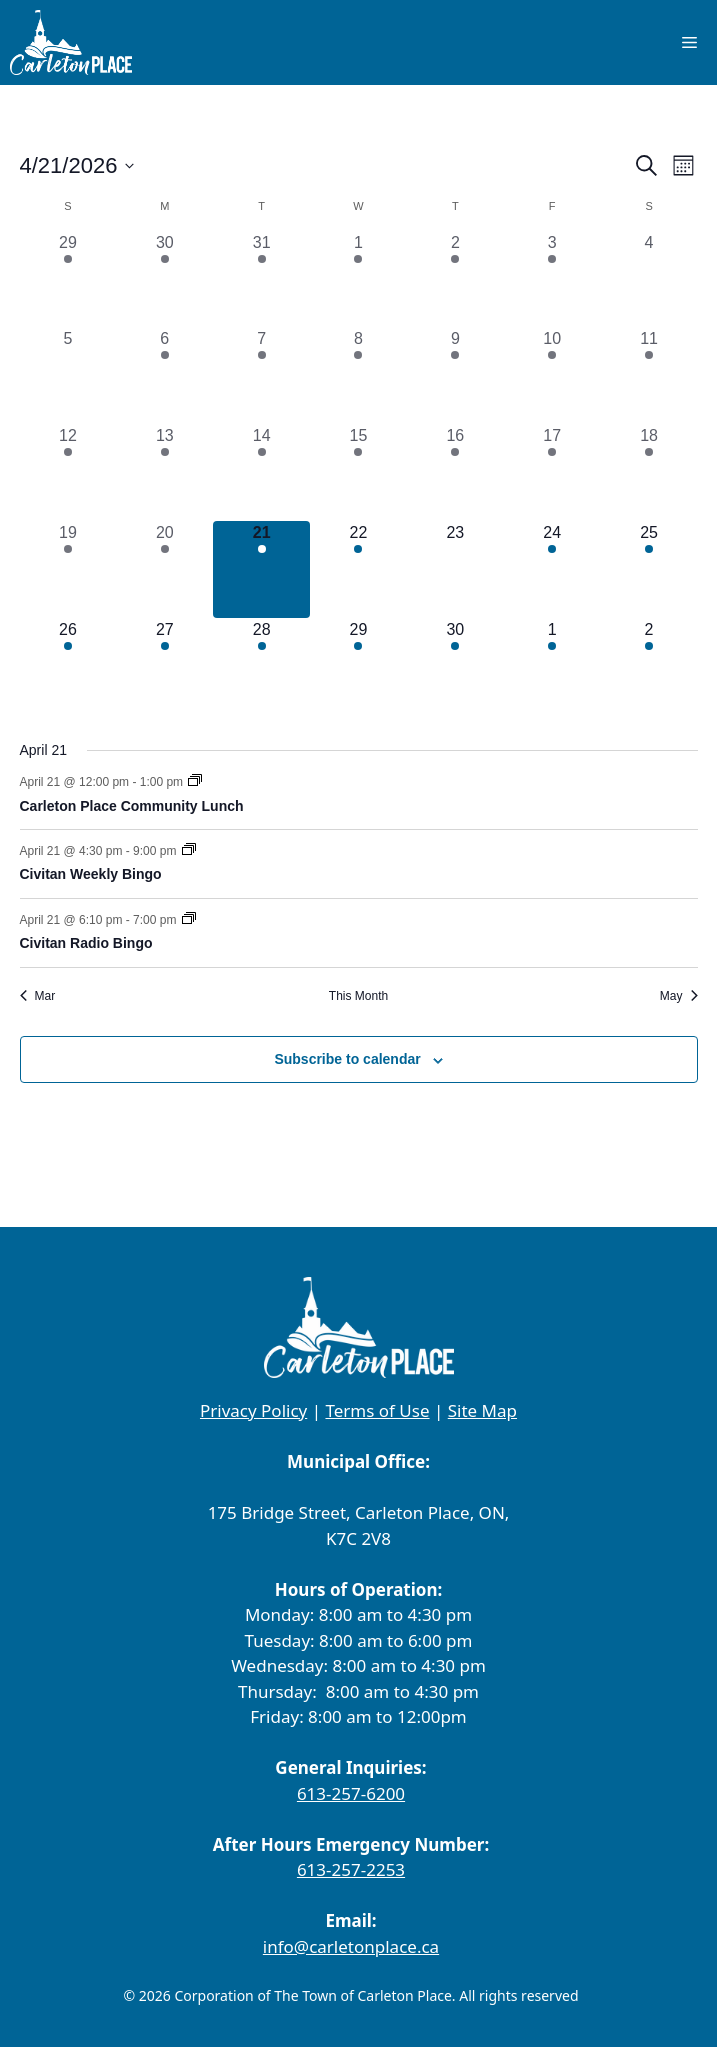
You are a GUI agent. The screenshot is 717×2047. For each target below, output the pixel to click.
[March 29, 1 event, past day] (68, 279)
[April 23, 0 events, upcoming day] (455, 569)
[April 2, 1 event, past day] (455, 279)
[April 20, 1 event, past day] (164, 569)
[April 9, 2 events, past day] (455, 375)
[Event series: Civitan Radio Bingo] (189, 920)
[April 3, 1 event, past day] (552, 279)
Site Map (482, 1410)
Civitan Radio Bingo (86, 943)
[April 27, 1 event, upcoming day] (164, 666)
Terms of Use (377, 1410)
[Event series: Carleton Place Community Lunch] (195, 782)
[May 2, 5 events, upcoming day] (649, 666)
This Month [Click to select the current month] (358, 996)
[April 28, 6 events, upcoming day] (261, 666)
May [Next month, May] (679, 996)
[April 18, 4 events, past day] (649, 472)
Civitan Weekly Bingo (91, 874)
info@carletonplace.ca (351, 1946)
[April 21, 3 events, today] (261, 569)
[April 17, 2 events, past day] (552, 472)
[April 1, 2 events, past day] (358, 279)
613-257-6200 (351, 1793)
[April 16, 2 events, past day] (455, 472)
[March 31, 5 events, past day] (261, 279)
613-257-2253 (351, 1869)
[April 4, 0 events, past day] (649, 279)
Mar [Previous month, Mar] (38, 996)
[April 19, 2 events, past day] (68, 569)
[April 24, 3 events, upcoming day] (552, 569)
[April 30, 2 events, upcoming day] (455, 666)
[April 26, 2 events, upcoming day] (68, 666)
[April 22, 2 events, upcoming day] (358, 569)
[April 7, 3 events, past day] (261, 375)
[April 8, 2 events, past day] (358, 375)
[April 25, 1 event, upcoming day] (649, 569)
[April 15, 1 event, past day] (358, 472)
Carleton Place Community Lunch (132, 806)
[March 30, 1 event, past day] (164, 279)
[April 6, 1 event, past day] (164, 375)
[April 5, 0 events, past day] (68, 375)
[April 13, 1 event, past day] (164, 472)
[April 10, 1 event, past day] (552, 375)
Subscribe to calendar (347, 1059)
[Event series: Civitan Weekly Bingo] (189, 851)
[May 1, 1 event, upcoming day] (552, 666)
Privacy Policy (253, 1410)
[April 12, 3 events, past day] (68, 472)
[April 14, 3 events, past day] (261, 472)
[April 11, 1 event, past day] (649, 375)
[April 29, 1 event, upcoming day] (358, 666)
